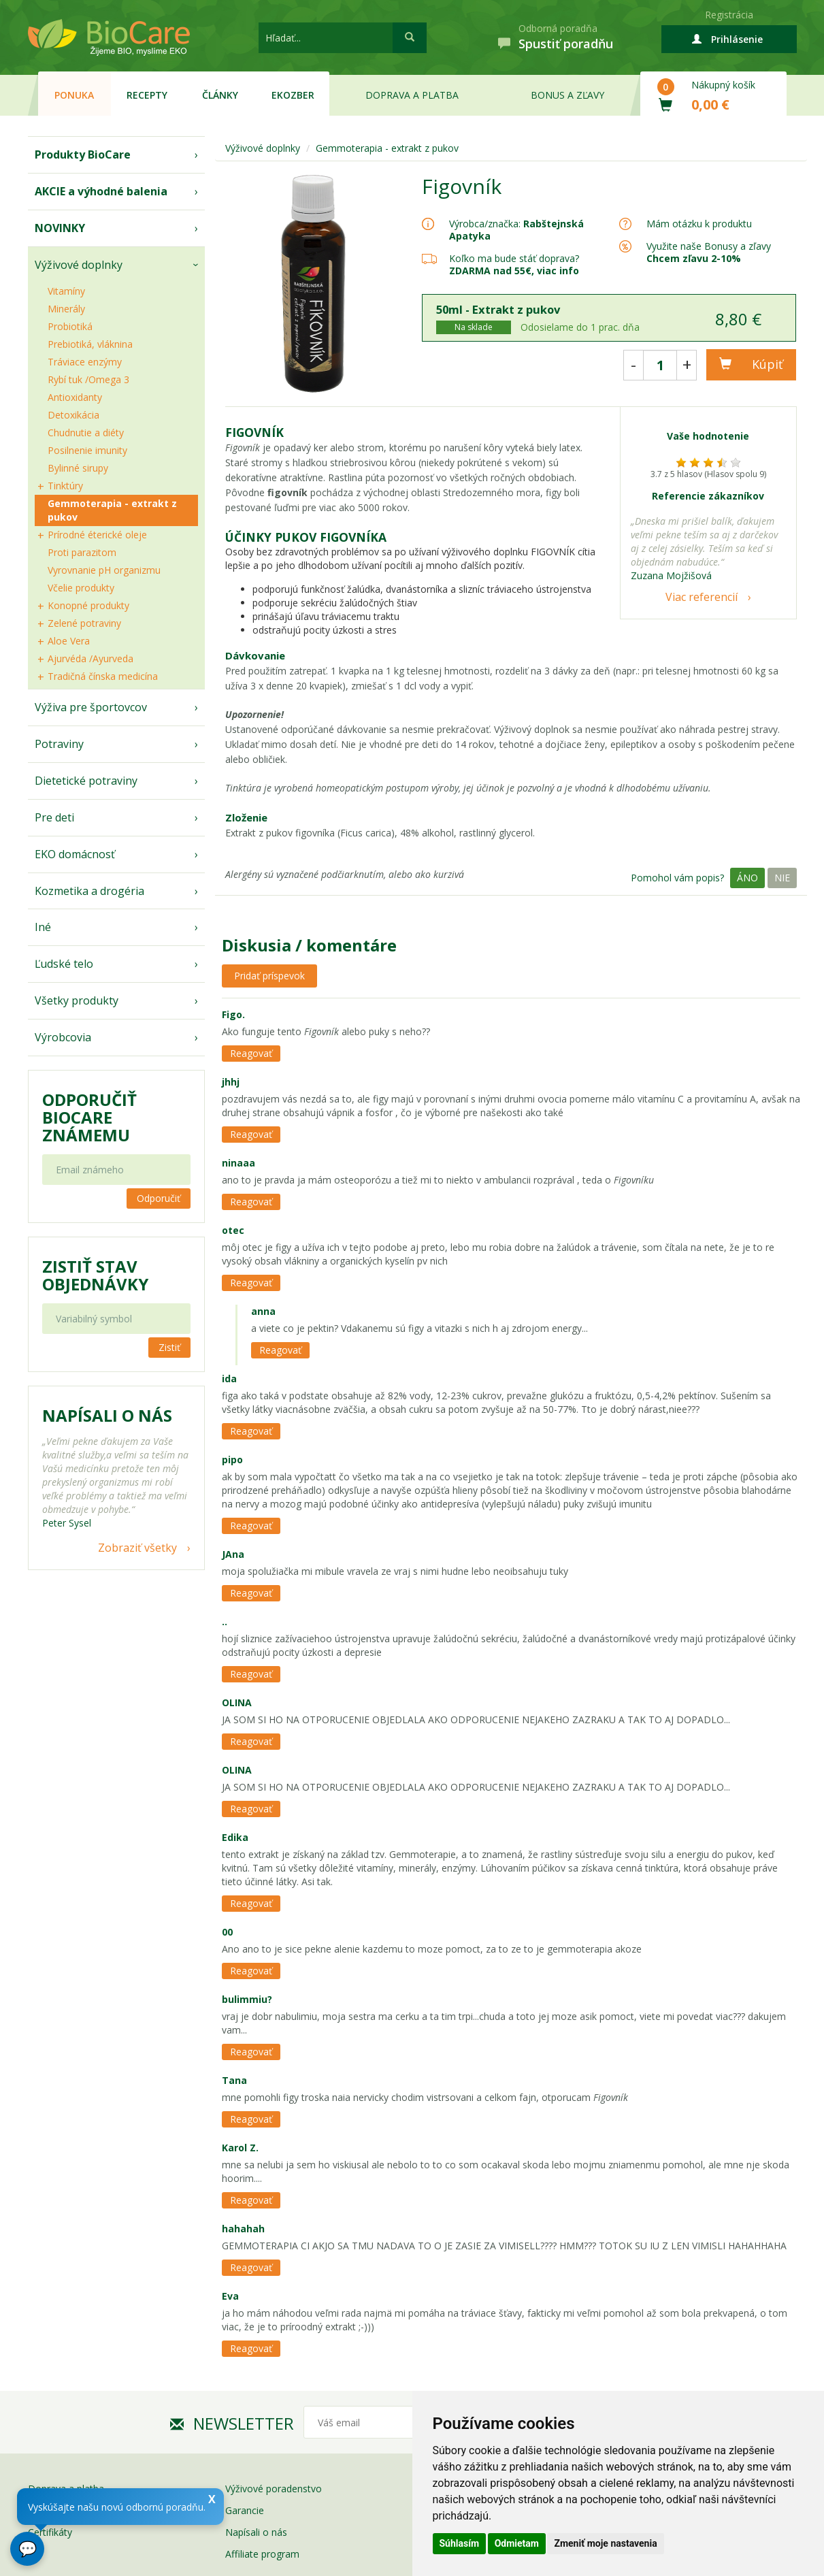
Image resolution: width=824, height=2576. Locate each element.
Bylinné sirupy (78, 467)
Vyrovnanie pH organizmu (104, 570)
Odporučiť (158, 1198)
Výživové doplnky (78, 264)
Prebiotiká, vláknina (90, 344)
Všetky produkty (76, 1000)
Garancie (244, 2510)
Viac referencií (701, 596)
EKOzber (292, 94)
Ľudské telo (64, 963)
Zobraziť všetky (137, 1547)
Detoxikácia (73, 414)
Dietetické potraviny (86, 780)
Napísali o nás (256, 2532)
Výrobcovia (63, 1037)
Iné (43, 926)
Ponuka (74, 94)
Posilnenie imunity (87, 450)
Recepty (147, 94)
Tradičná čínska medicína (103, 676)
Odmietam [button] (517, 2543)
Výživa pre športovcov (91, 707)
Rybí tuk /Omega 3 (88, 379)
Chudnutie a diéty (86, 432)
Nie (782, 877)
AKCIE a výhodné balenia (101, 191)
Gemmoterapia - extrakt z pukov (112, 510)
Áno (747, 877)
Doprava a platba (412, 94)
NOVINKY (60, 228)
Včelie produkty (81, 587)
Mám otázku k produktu (699, 224)
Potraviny (59, 743)
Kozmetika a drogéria (89, 890)
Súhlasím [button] (460, 2543)
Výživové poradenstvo (273, 2488)
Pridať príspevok (269, 975)
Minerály (66, 308)
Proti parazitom (82, 552)
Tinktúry (65, 485)
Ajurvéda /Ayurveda (90, 658)
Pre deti (54, 817)
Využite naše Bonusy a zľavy (708, 252)
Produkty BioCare (83, 154)
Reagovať (251, 1053)
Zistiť (169, 1347)
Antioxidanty (75, 397)
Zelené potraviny (84, 623)
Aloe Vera (69, 640)
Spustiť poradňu (565, 43)
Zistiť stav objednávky (95, 1275)
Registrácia (729, 14)
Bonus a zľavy (567, 94)
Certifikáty (50, 2532)
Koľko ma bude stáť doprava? (514, 258)
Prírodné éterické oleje (97, 534)
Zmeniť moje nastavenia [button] (605, 2543)
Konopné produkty (88, 605)
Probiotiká (70, 326)
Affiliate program (262, 2553)
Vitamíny (66, 290)
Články (220, 94)
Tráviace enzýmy (85, 361)
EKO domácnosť (75, 854)
